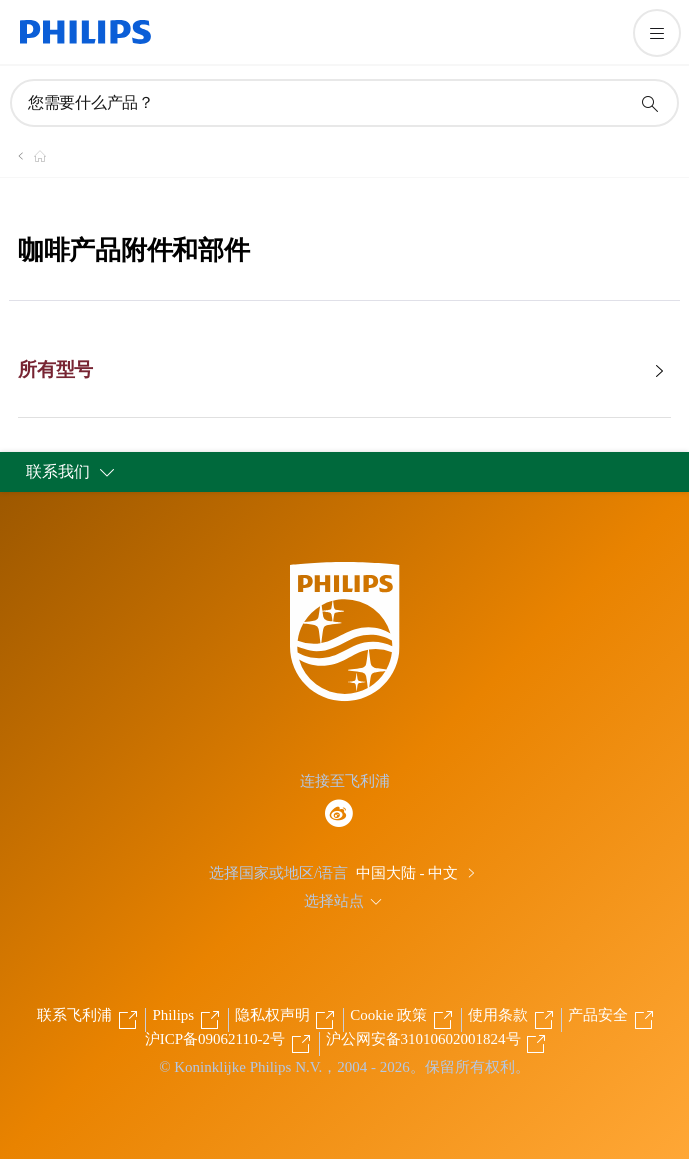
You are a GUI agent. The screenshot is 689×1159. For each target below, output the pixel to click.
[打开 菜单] (657, 33)
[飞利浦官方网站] (28, 156)
